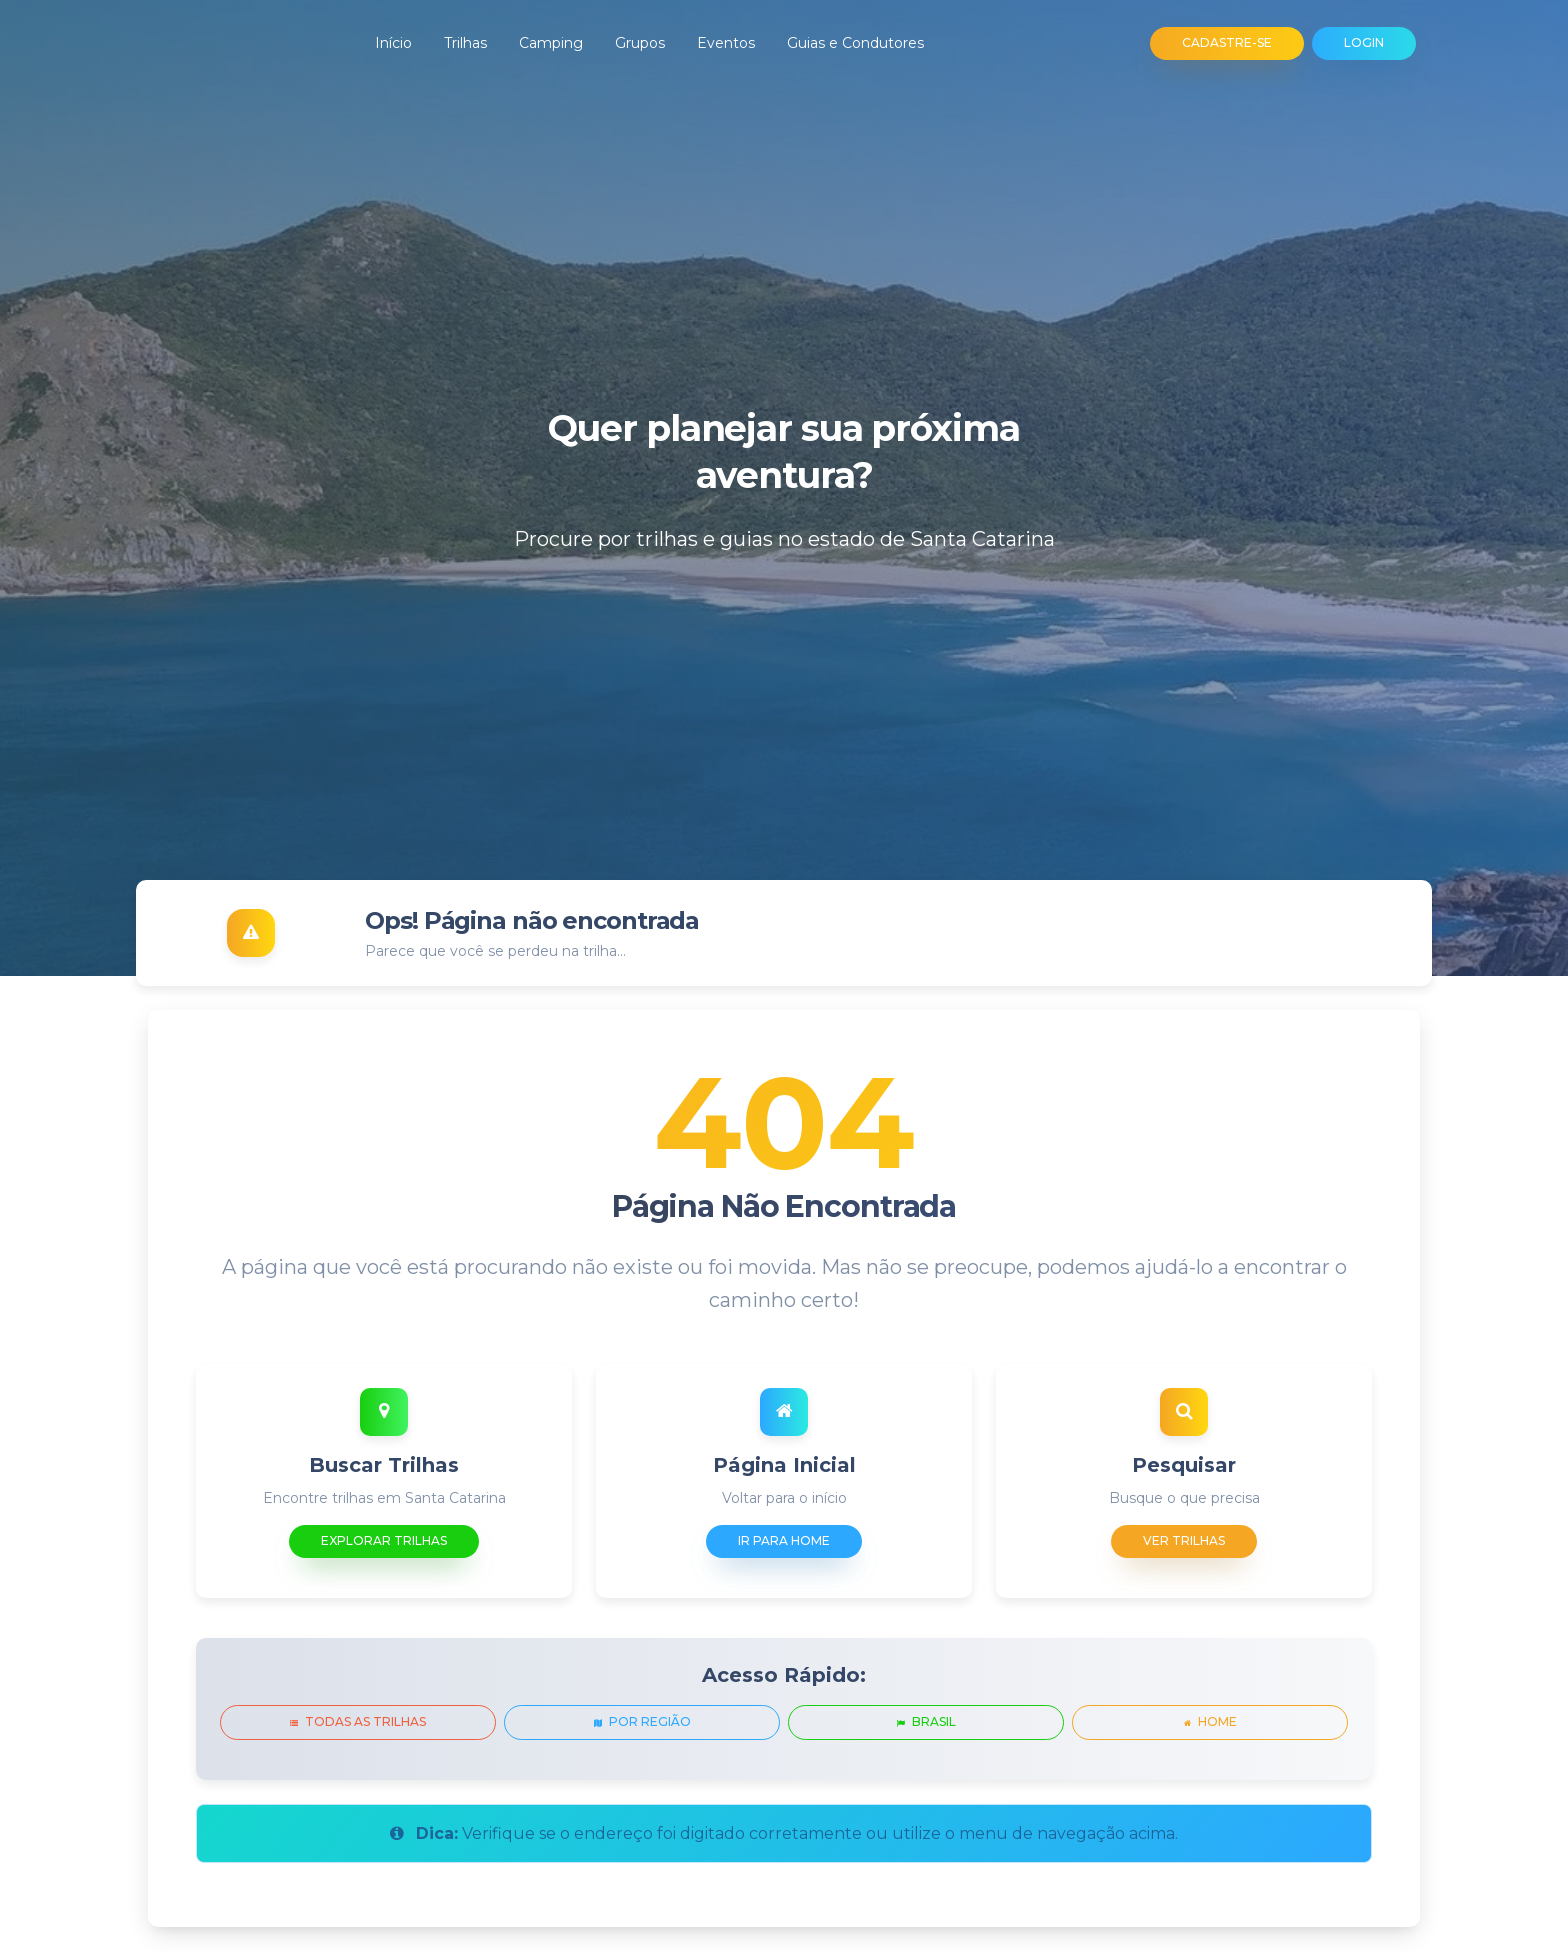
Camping (551, 43)
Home (1210, 1721)
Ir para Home (784, 1540)
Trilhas (465, 43)
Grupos (640, 43)
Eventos (726, 43)
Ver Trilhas (1184, 1540)
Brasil (926, 1721)
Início (393, 43)
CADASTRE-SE (1227, 42)
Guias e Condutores (855, 43)
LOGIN (1364, 42)
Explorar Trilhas (384, 1540)
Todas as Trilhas (358, 1721)
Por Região (642, 1721)
